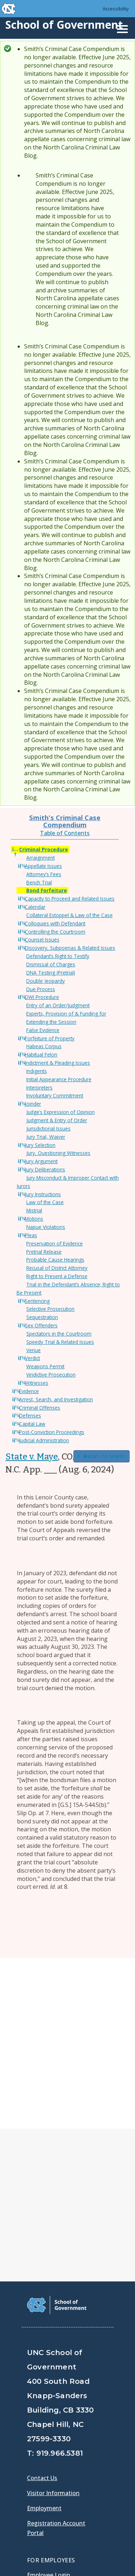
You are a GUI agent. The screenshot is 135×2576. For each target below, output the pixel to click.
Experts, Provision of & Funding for (66, 1013)
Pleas (31, 1235)
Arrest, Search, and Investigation (56, 1399)
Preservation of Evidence (54, 1243)
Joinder (33, 1103)
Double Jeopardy (45, 980)
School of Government (64, 24)
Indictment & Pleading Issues (57, 1062)
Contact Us (42, 2307)
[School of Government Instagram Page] (90, 2454)
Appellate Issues (43, 865)
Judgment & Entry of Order (56, 1120)
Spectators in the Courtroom (58, 1333)
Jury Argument (41, 1161)
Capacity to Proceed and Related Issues (69, 898)
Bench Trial (39, 882)
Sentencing (37, 1301)
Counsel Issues (42, 939)
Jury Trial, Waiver (45, 1136)
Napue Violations (45, 1227)
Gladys (38, 2424)
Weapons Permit (45, 1366)
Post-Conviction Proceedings (51, 1432)
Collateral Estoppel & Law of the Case (69, 915)
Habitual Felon (41, 1054)
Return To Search (101, 1456)
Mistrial (34, 1210)
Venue (33, 1350)
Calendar (35, 906)
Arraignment (40, 857)
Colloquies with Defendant (55, 923)
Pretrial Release (44, 1251)
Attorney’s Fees (43, 874)
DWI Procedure (42, 997)
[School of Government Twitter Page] (52, 2454)
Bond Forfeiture (46, 890)
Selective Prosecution (50, 1308)
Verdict (32, 1358)
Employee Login (48, 2404)
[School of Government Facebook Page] (34, 2454)
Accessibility (116, 8)
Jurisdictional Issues (48, 1128)
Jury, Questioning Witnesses (58, 1153)
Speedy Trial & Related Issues (60, 1341)
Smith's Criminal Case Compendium (64, 821)
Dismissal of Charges (50, 964)
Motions (34, 1218)
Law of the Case (45, 1202)
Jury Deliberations (45, 1169)
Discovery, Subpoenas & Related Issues (70, 947)
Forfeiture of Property (50, 1038)
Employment (44, 2337)
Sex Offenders (41, 1325)
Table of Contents (65, 833)
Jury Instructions (43, 1194)
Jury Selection (40, 1145)
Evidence (29, 1391)
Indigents (36, 1071)
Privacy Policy (47, 2539)
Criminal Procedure (43, 849)
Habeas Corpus (44, 1046)
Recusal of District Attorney (56, 1267)
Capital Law (32, 1423)
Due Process (40, 989)
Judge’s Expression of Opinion (60, 1112)
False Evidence (42, 1030)
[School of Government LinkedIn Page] (71, 2454)
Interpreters (39, 1087)
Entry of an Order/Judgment (58, 1005)
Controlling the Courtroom (55, 931)
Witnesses (36, 1382)
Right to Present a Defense (56, 1276)
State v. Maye (31, 1457)
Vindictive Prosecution (51, 1374)
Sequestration (42, 1317)
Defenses (30, 1415)
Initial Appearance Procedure (58, 1079)
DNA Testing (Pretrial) (50, 972)
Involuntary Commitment (54, 1095)
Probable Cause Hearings (55, 1259)
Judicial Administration (44, 1440)
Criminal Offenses (39, 1407)
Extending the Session (51, 1021)
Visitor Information (53, 2322)
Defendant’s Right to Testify (57, 956)
